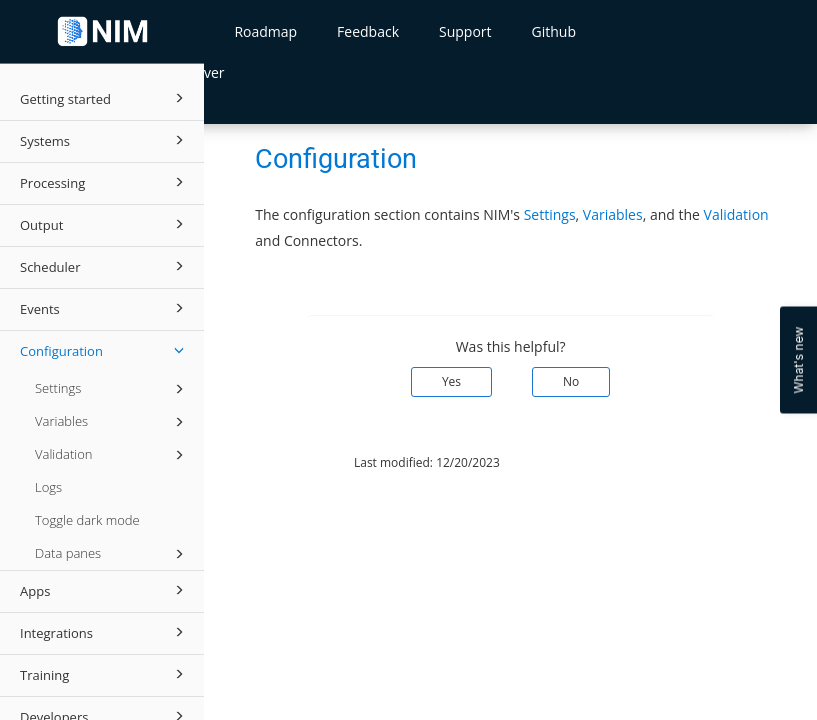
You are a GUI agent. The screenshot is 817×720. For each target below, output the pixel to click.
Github (554, 31)
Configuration (105, 350)
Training (105, 674)
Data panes (112, 554)
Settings (112, 389)
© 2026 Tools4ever (271, 462)
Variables (112, 422)
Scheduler (105, 266)
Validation (112, 455)
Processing (105, 182)
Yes (451, 381)
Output (105, 224)
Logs (48, 487)
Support (465, 31)
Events (105, 308)
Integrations (105, 632)
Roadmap (265, 31)
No (571, 381)
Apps (105, 590)
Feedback (368, 31)
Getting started (105, 98)
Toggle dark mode (87, 520)
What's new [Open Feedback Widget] (798, 360)
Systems (105, 140)
